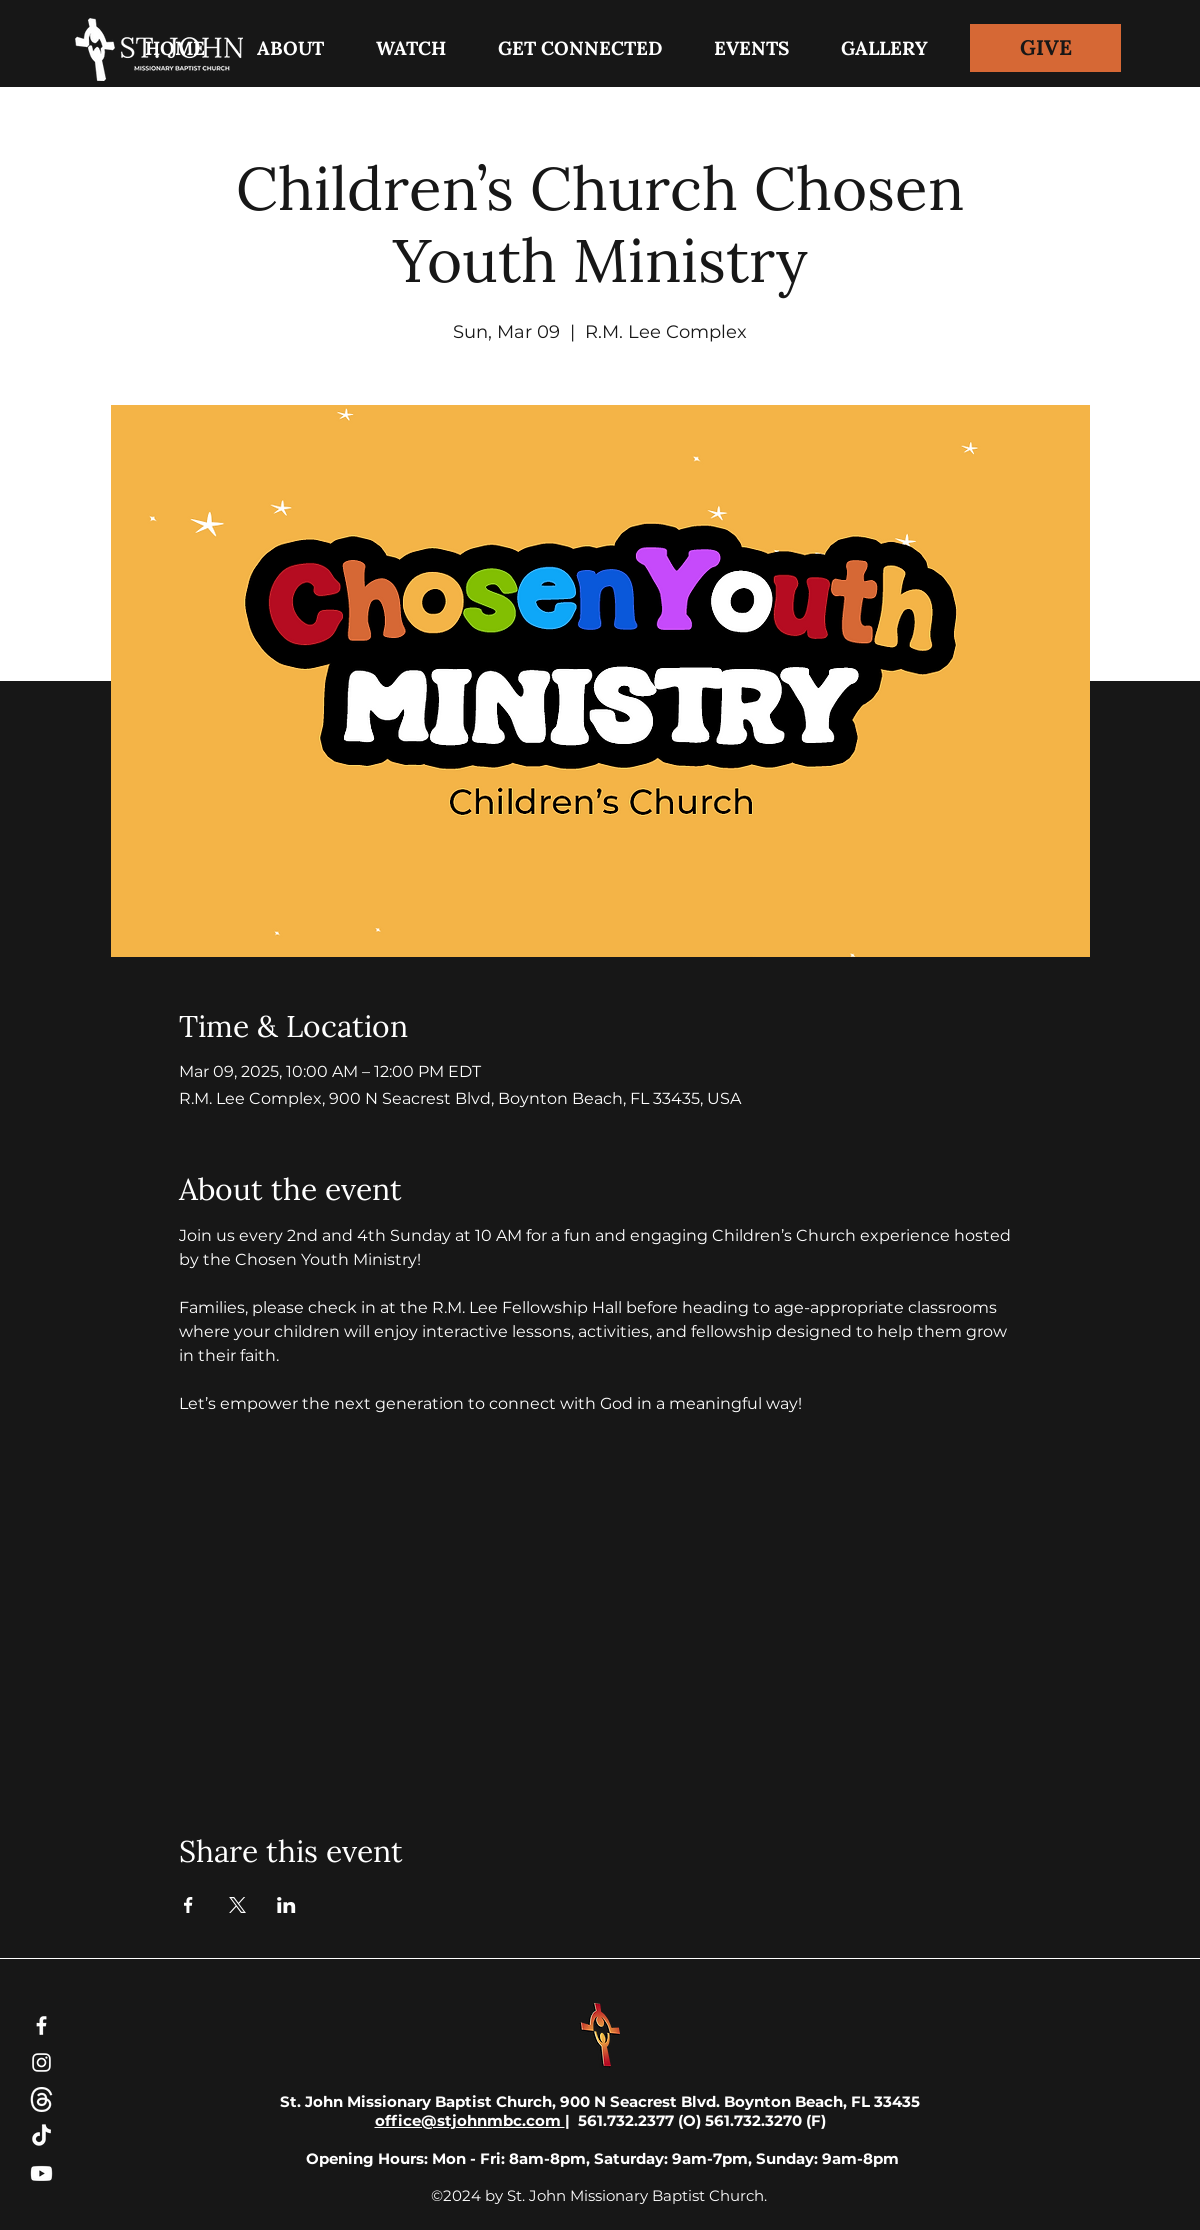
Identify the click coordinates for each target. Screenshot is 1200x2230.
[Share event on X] (237, 1905)
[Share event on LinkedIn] (286, 1905)
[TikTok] (41, 2136)
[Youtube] (41, 2173)
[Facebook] (41, 2025)
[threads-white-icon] (41, 2099)
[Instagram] (41, 2062)
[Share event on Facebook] (188, 1905)
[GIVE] (1045, 48)
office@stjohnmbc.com (470, 2120)
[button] (580, 48)
